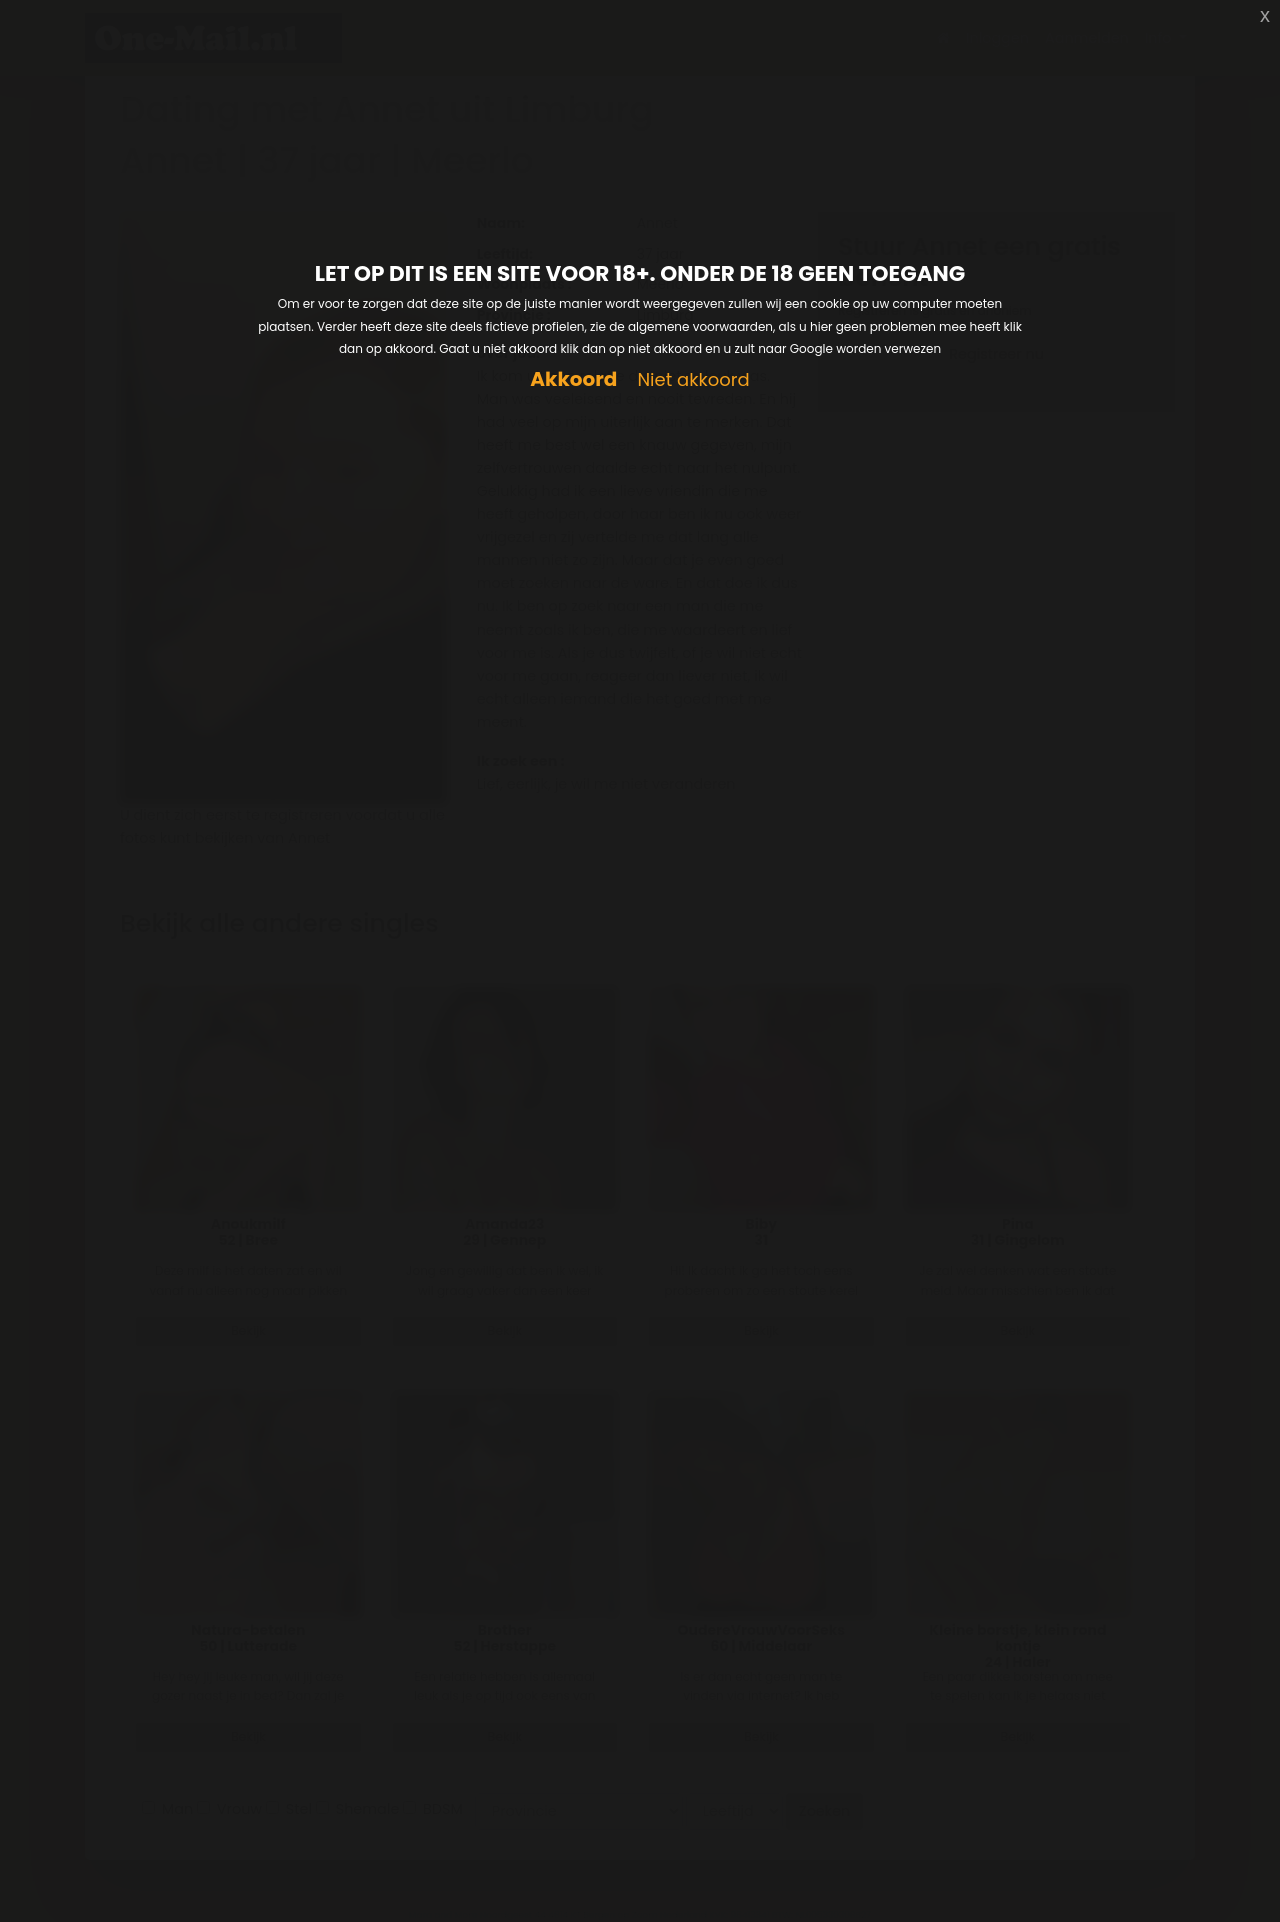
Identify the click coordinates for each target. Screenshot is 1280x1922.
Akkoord (573, 379)
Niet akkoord (693, 380)
